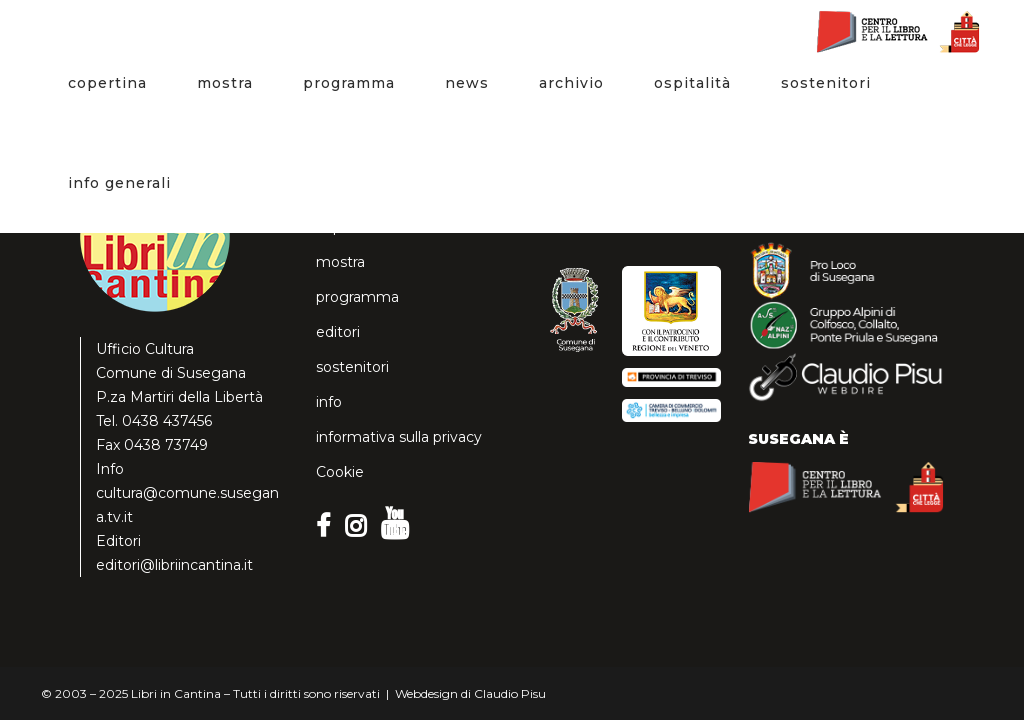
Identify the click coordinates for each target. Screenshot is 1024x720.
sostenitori (352, 367)
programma (357, 297)
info (329, 402)
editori (338, 332)
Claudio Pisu (510, 693)
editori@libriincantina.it (174, 565)
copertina (349, 227)
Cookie (340, 472)
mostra (340, 262)
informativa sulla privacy (399, 437)
